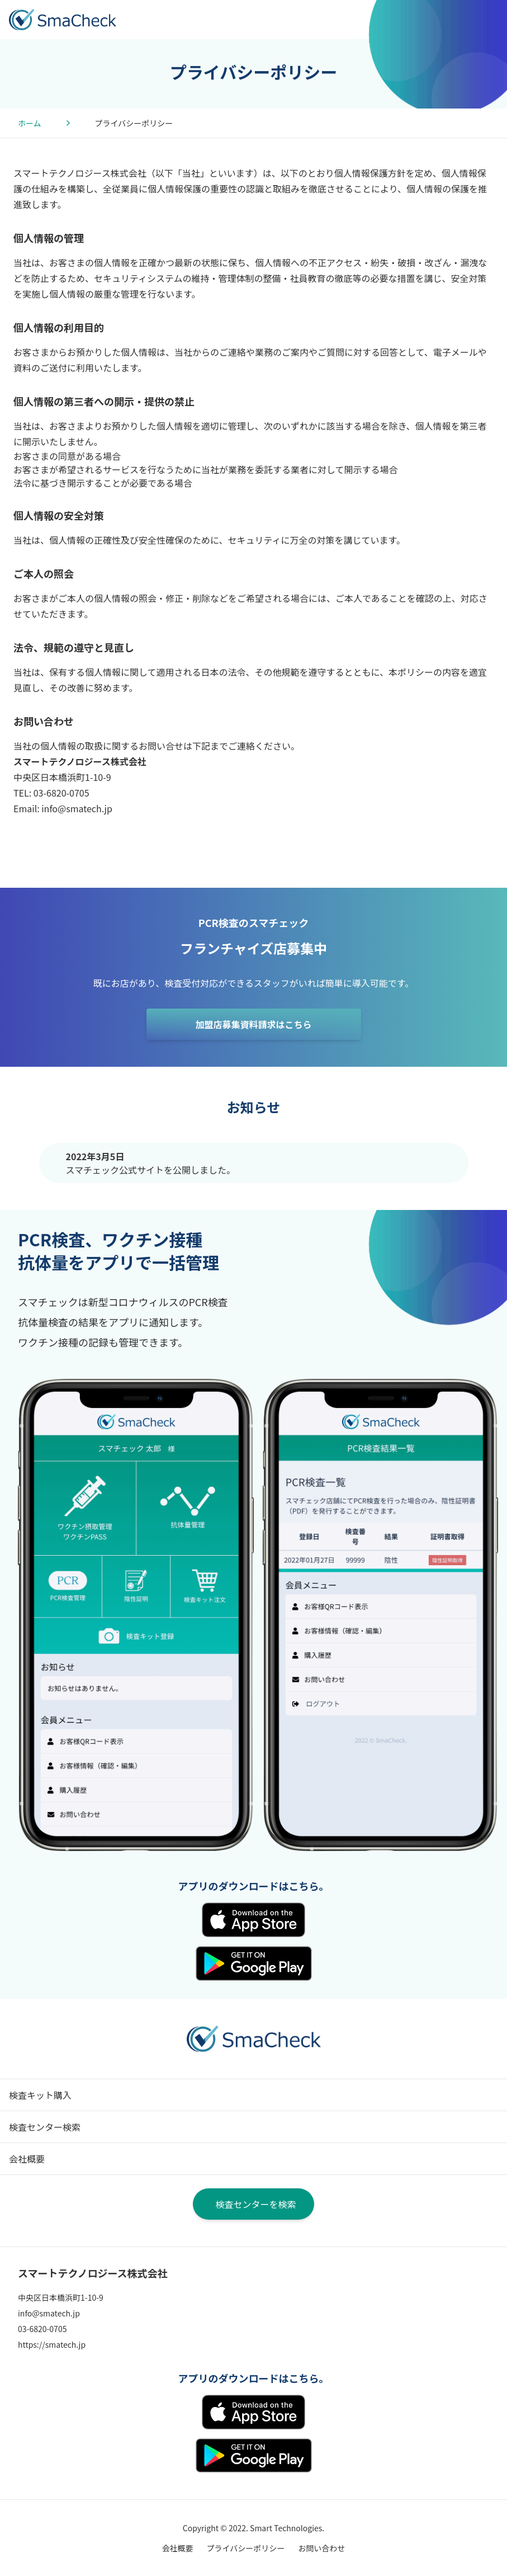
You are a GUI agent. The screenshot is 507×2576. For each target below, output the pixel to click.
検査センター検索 (44, 2127)
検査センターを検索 (255, 2204)
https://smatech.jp (52, 2344)
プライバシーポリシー (246, 2548)
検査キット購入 (40, 2095)
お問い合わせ (321, 2548)
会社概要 (27, 2158)
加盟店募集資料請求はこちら (253, 1024)
